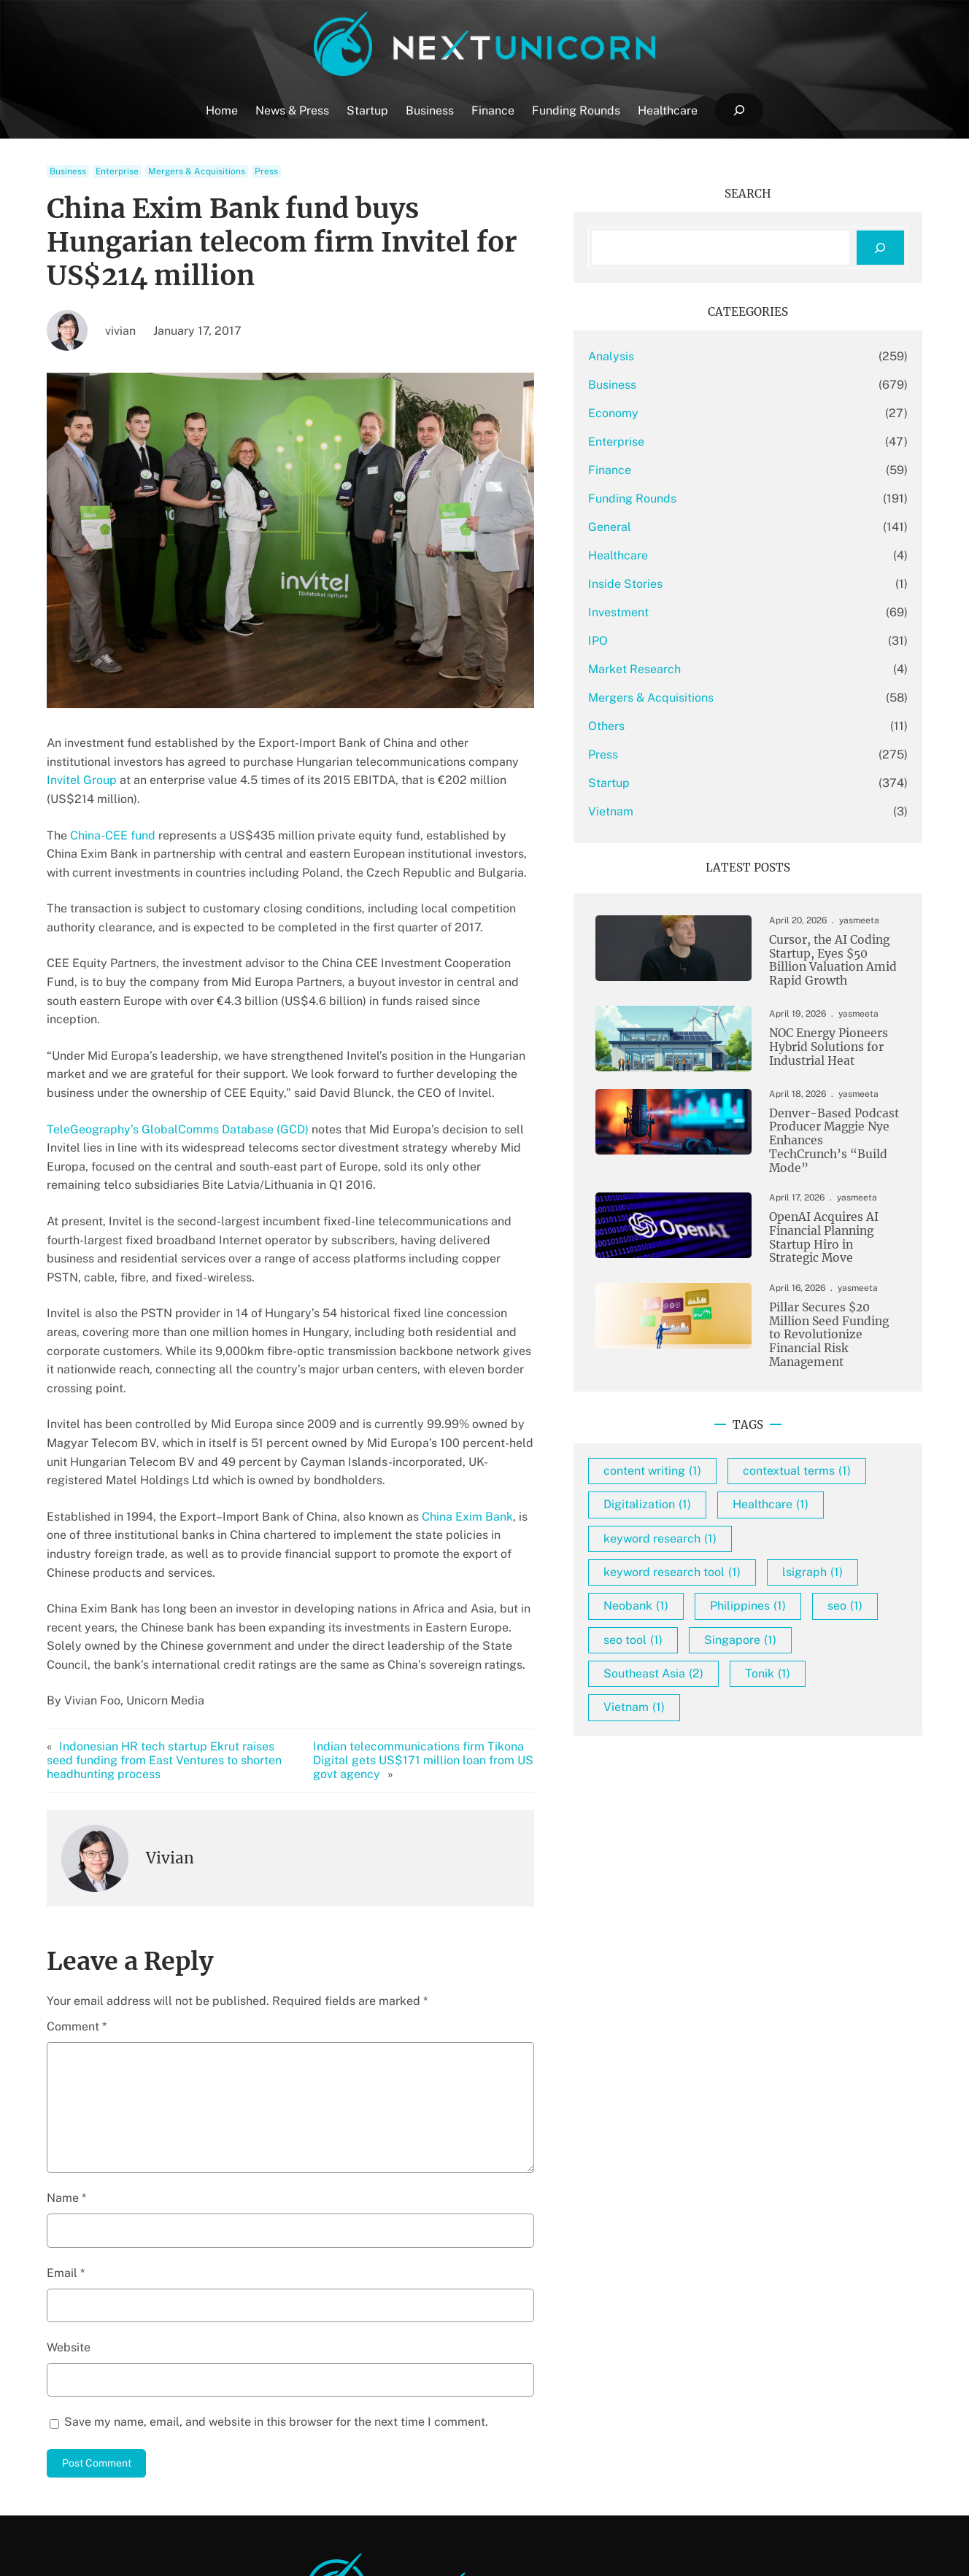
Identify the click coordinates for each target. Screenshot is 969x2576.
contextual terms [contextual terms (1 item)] (727, 1488)
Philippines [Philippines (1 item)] (711, 1657)
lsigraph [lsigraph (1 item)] (703, 1624)
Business (68, 171)
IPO (668, 641)
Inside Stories (695, 584)
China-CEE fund (112, 783)
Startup (679, 783)
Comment (77, 1899)
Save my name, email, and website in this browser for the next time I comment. (276, 2295)
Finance (679, 470)
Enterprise (117, 171)
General (679, 527)
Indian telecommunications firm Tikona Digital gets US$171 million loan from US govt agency (476, 1626)
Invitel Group (438, 728)
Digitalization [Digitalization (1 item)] (717, 1522)
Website (68, 2220)
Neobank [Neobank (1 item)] (808, 1624)
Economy (683, 413)
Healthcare (688, 555)
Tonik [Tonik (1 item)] (837, 1725)
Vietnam (680, 811)
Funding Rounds (702, 498)
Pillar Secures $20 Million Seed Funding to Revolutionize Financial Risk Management (824, 1324)
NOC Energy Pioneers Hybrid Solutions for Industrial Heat (812, 1049)
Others (676, 726)
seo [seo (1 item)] (808, 1657)
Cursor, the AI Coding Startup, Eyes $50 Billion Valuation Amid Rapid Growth (822, 962)
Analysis (681, 356)
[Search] (880, 247)
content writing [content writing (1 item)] (722, 1455)
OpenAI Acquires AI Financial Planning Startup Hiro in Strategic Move (821, 1231)
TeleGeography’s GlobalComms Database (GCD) (178, 1058)
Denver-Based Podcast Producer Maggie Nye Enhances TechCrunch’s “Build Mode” (819, 1137)
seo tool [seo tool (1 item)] (703, 1691)
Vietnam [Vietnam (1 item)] (704, 1759)
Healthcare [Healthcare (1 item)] (841, 1522)
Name (66, 2071)
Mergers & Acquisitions (196, 171)
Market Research (704, 669)
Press (266, 171)
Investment (688, 612)
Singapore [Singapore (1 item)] (810, 1691)
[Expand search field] (739, 110)
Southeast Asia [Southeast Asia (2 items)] (723, 1725)
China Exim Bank (467, 1408)
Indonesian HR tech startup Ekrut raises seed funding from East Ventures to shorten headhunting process (185, 1633)
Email (66, 2146)
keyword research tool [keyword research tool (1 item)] (742, 1590)
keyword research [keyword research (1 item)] (730, 1556)
